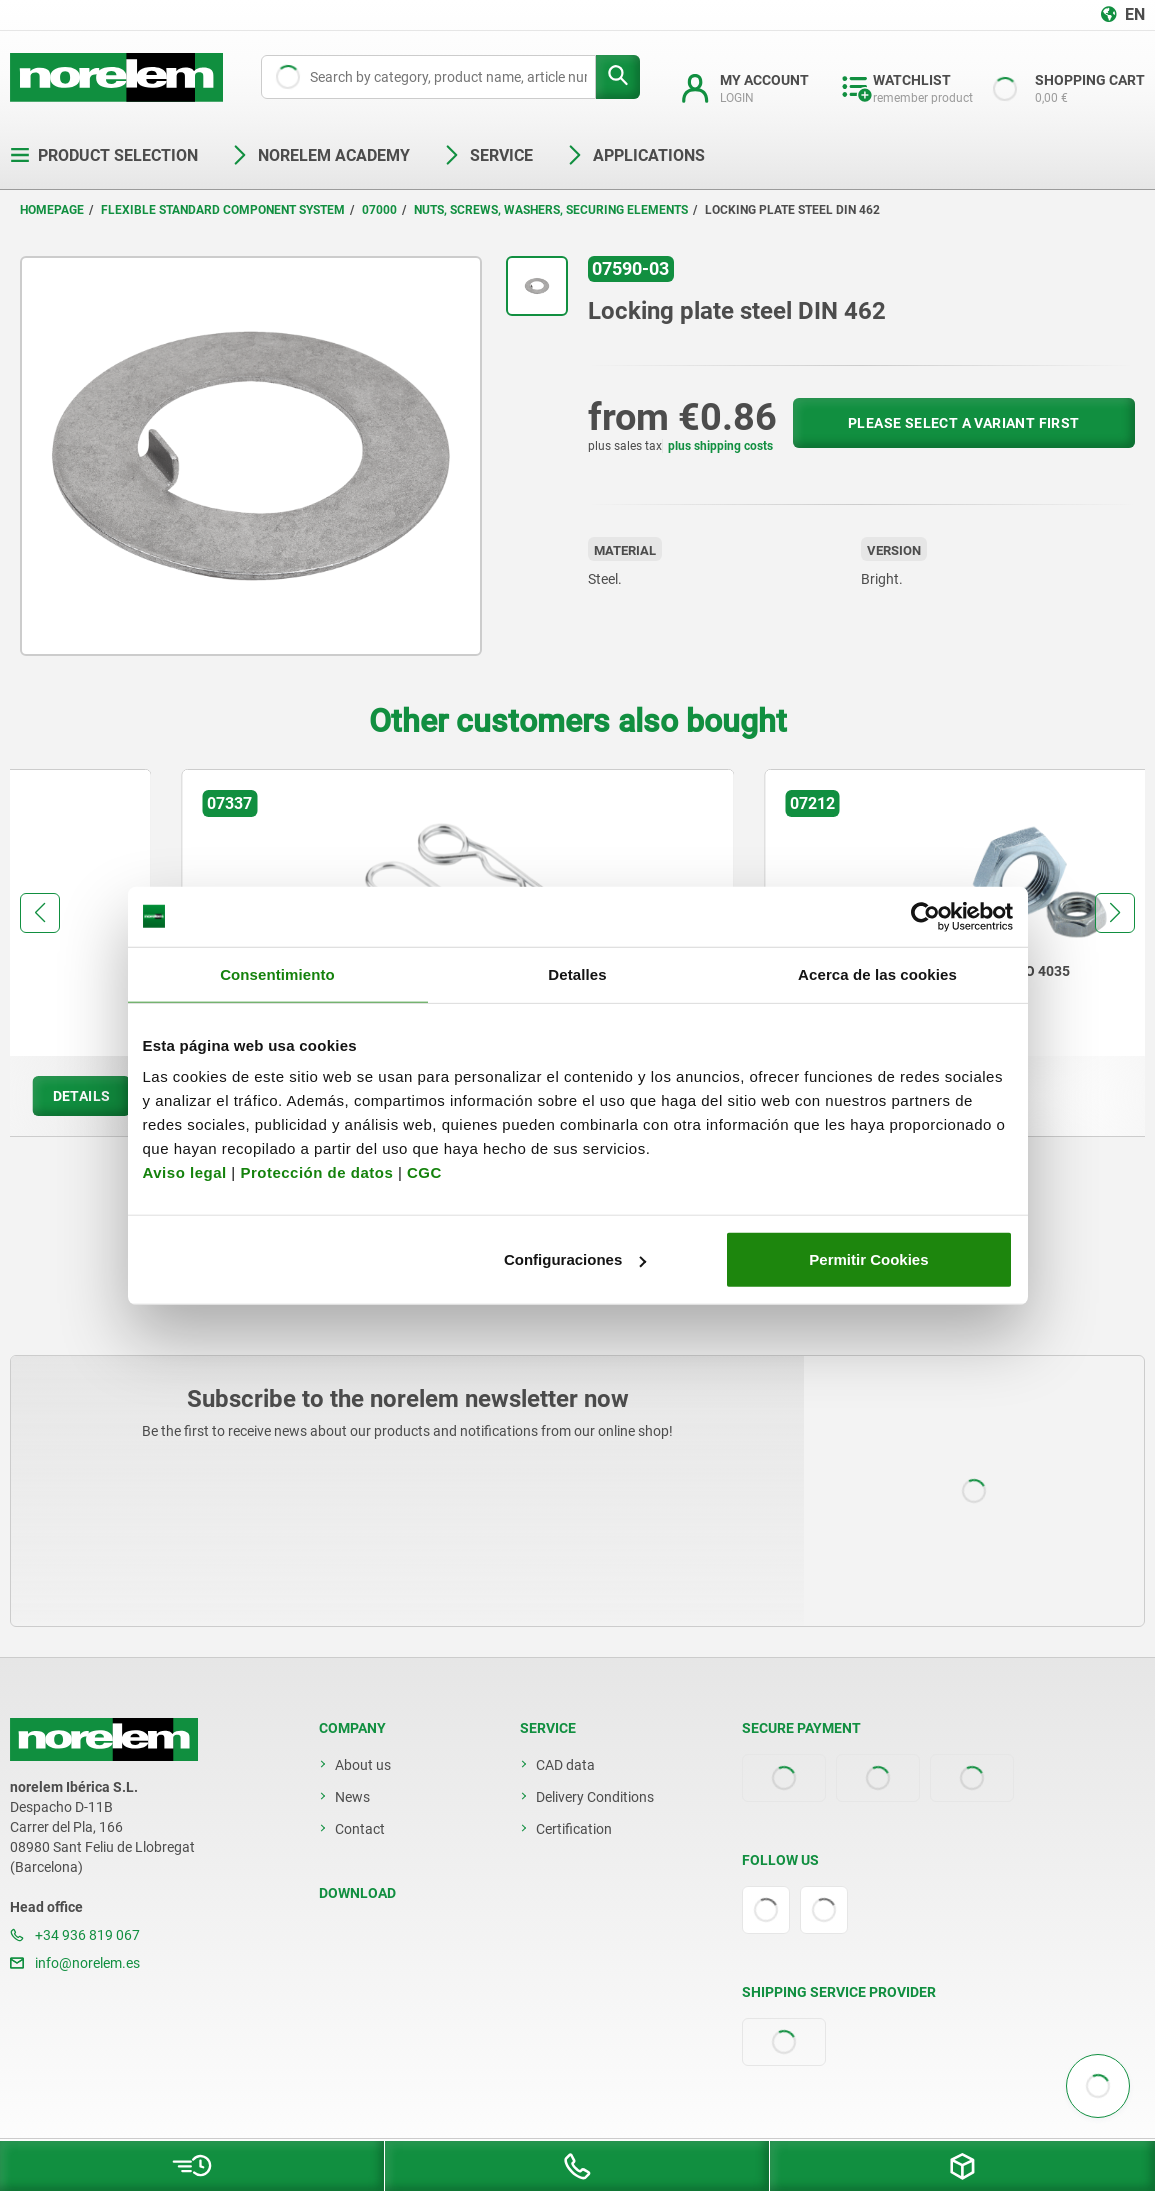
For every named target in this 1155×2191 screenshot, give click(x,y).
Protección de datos (316, 1172)
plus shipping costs (720, 446)
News (352, 1797)
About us (363, 1765)
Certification (574, 1829)
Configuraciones (575, 1259)
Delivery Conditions (595, 1797)
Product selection (104, 155)
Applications (635, 155)
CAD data (565, 1765)
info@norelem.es (75, 1963)
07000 (379, 210)
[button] (40, 913)
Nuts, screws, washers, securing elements (551, 210)
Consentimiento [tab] (277, 973)
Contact (360, 1829)
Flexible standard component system (223, 210)
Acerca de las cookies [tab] (877, 973)
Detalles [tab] (577, 973)
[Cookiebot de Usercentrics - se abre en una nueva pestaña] (925, 916)
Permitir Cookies (868, 1259)
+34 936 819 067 (75, 1935)
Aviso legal (185, 1172)
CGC (424, 1172)
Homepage (52, 210)
